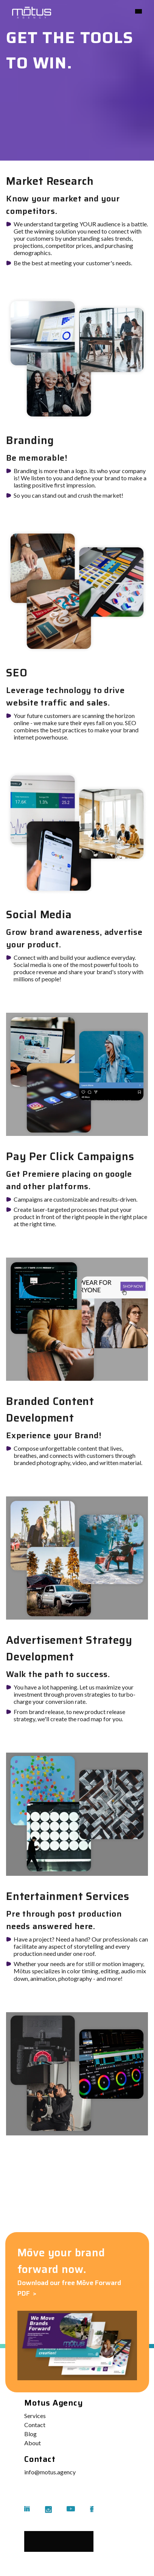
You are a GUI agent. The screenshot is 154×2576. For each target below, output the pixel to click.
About (32, 2442)
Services (35, 2415)
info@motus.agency (50, 2471)
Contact (34, 2424)
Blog (30, 2433)
